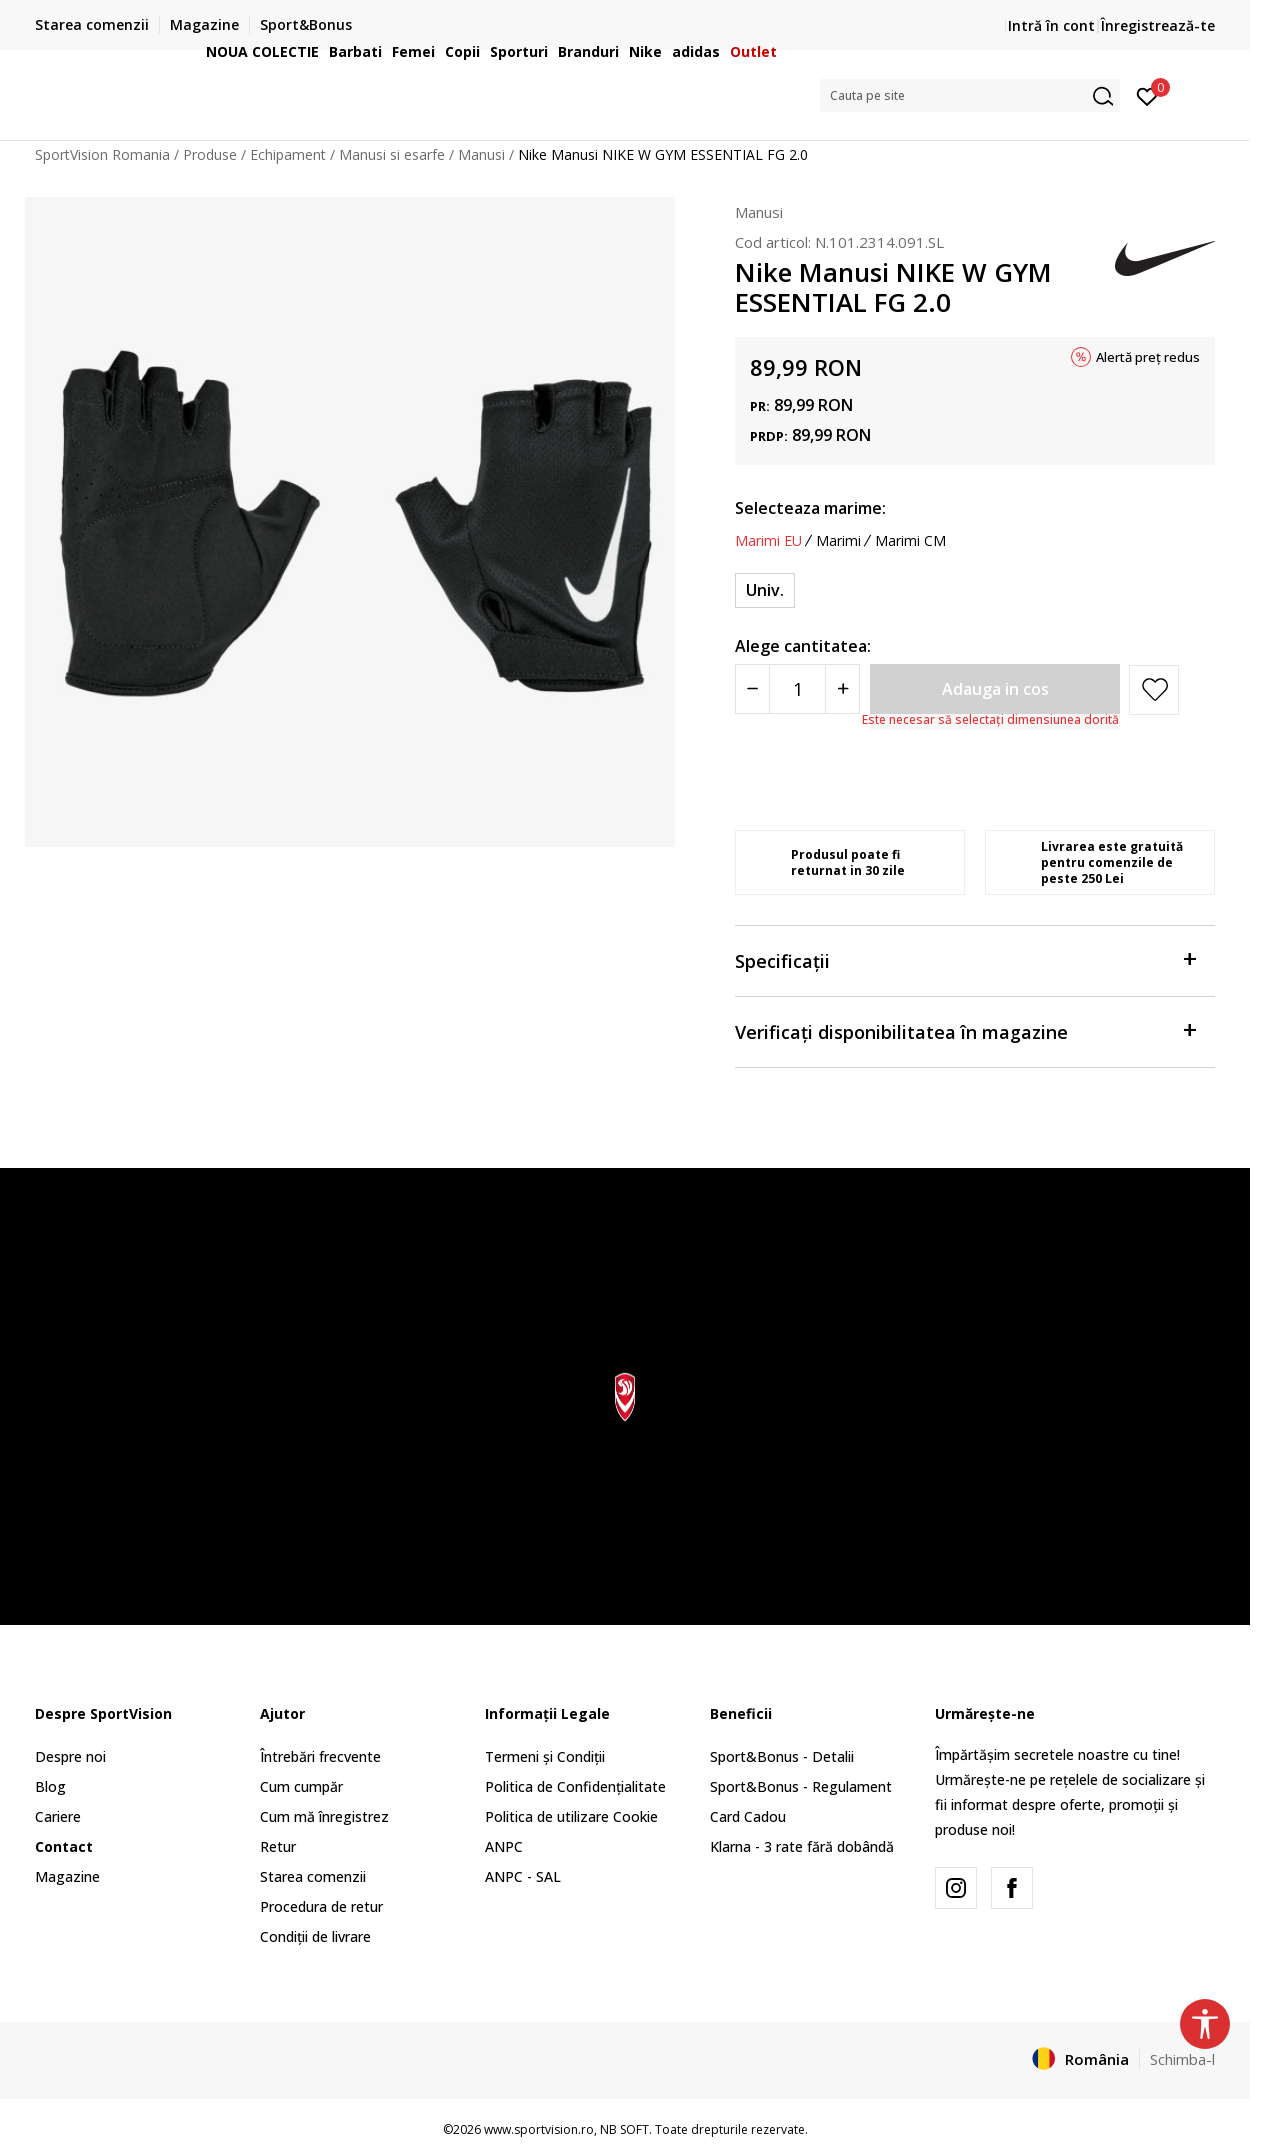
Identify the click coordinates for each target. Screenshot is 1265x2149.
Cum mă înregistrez (324, 1816)
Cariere (58, 1816)
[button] (970, 95)
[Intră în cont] (1147, 95)
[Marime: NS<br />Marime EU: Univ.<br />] (765, 590)
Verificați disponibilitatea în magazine (965, 1030)
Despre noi (70, 1756)
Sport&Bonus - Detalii (782, 1756)
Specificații (965, 959)
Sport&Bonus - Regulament (801, 1786)
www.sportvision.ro (539, 2129)
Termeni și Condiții (545, 1756)
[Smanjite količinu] (752, 689)
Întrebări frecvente (320, 1756)
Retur (278, 1846)
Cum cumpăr (301, 1786)
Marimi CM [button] (910, 541)
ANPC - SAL (523, 1876)
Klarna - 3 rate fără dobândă (802, 1846)
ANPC (504, 1846)
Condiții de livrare (315, 1936)
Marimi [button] (838, 541)
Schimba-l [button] (1182, 2059)
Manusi (759, 212)
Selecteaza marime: (810, 508)
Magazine (67, 1876)
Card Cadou (748, 1816)
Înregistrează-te (1158, 25)
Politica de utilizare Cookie (571, 1816)
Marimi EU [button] (768, 541)
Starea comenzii (313, 1876)
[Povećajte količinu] (842, 689)
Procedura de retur (321, 1906)
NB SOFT (624, 2129)
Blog (50, 1786)
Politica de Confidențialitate (575, 1786)
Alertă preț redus (1148, 357)
